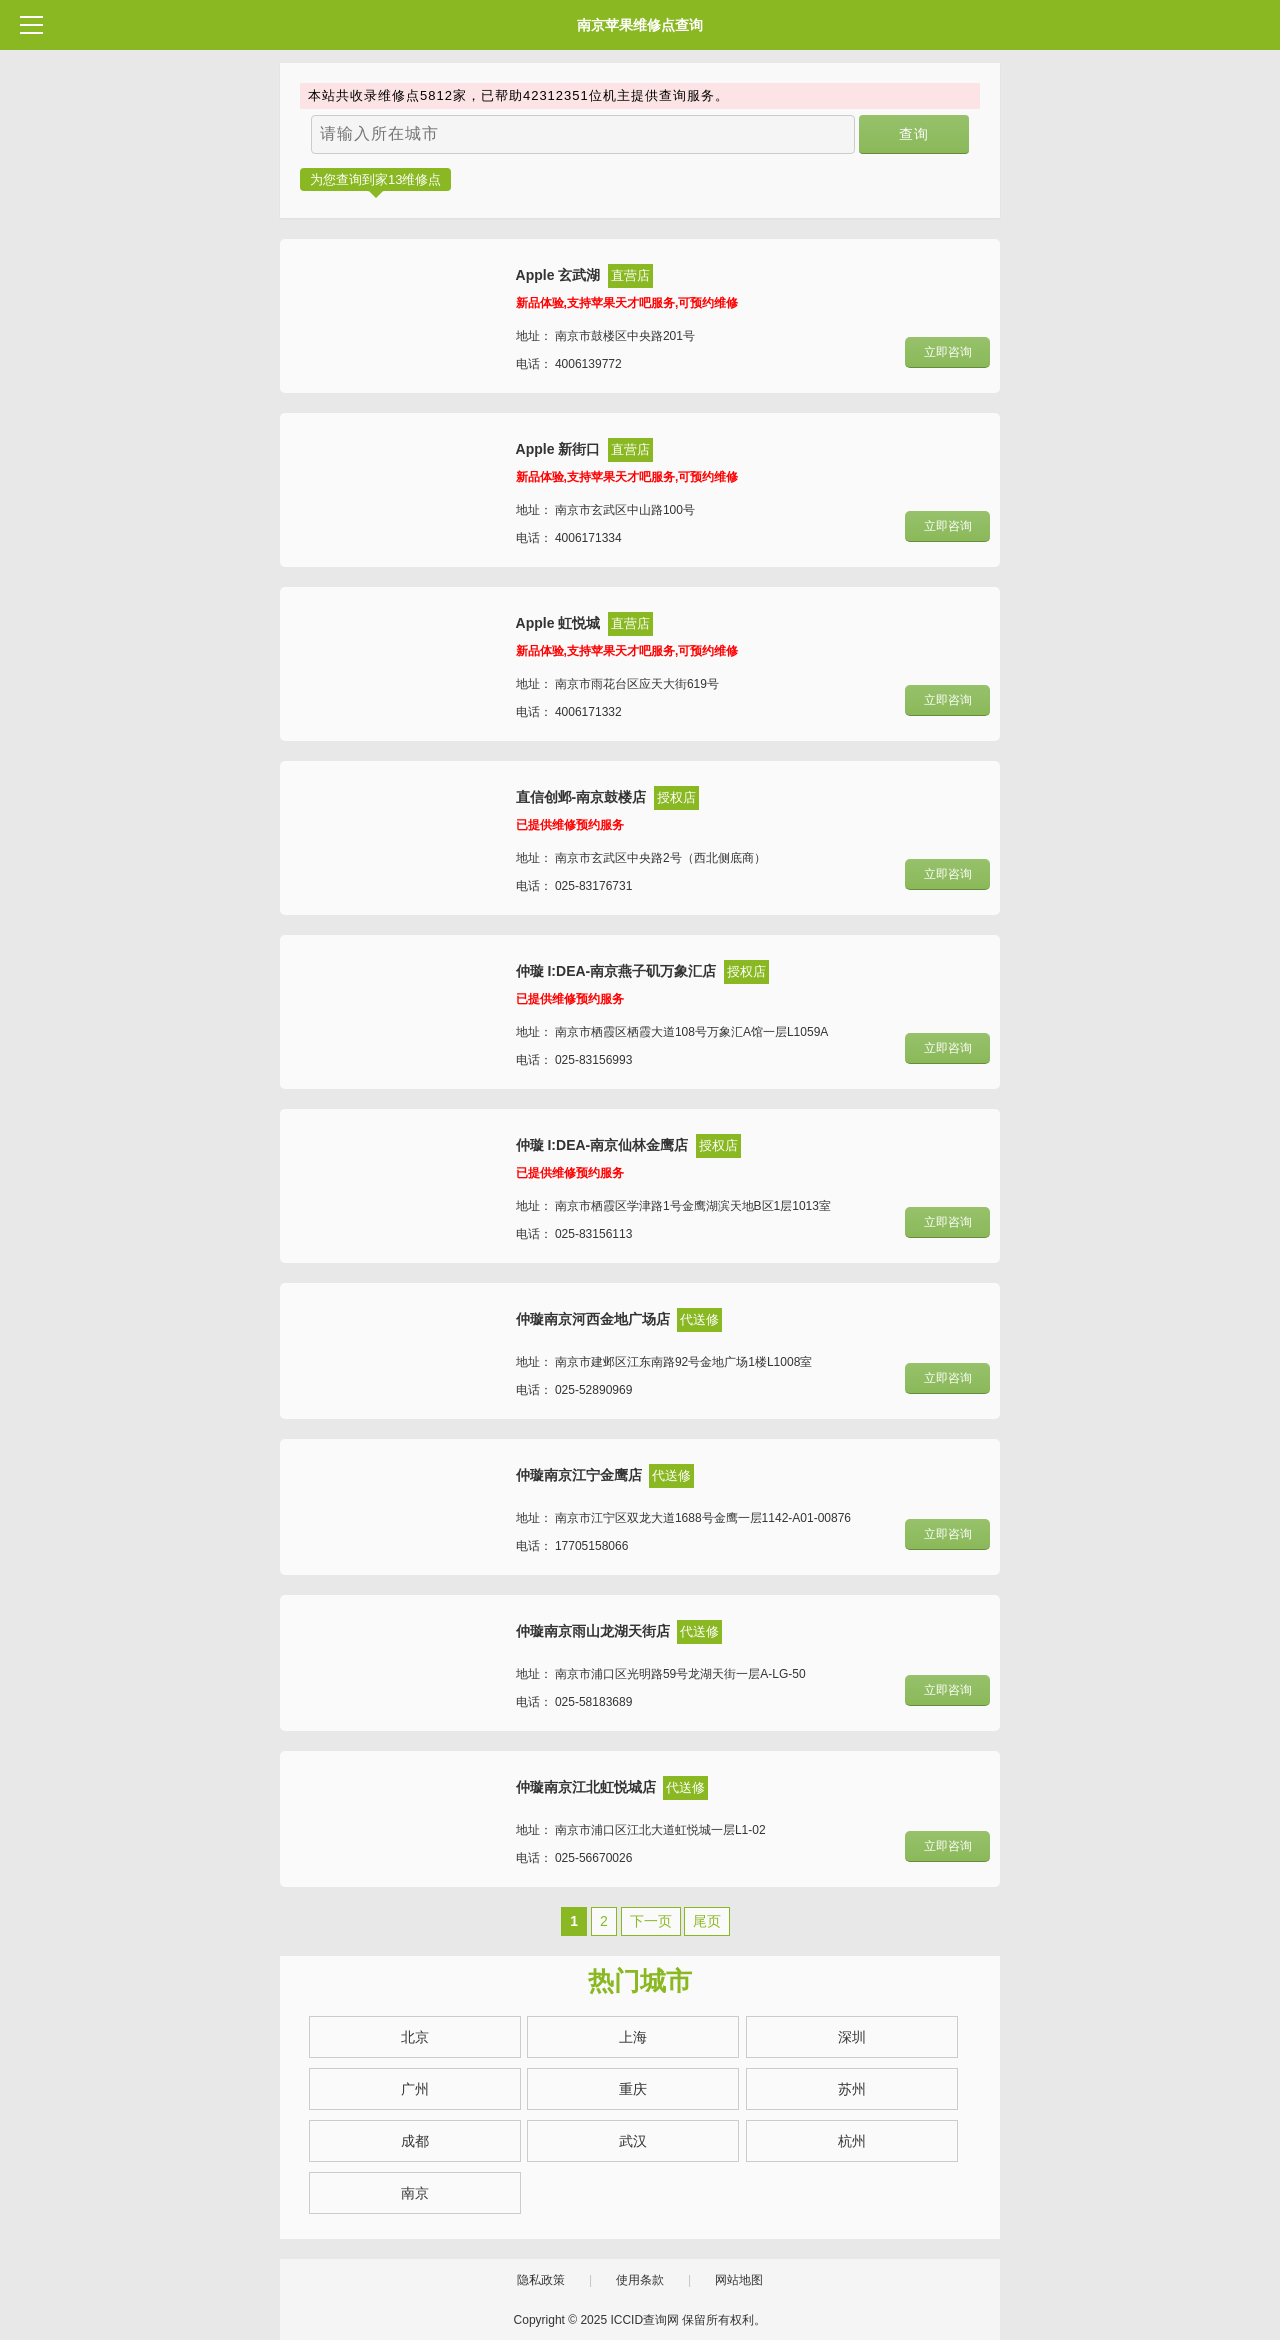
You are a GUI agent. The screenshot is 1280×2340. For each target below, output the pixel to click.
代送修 (699, 1319)
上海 (633, 2037)
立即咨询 (948, 352)
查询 (914, 134)
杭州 (852, 2141)
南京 (415, 2193)
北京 (415, 2037)
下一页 (651, 1921)
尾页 (707, 1921)
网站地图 (739, 2280)
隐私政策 (541, 2280)
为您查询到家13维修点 (375, 179)
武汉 (633, 2141)
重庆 (633, 2089)
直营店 (630, 275)
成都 (415, 2141)
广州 (415, 2089)
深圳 (852, 2037)
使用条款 (640, 2280)
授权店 (676, 797)
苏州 (852, 2089)
